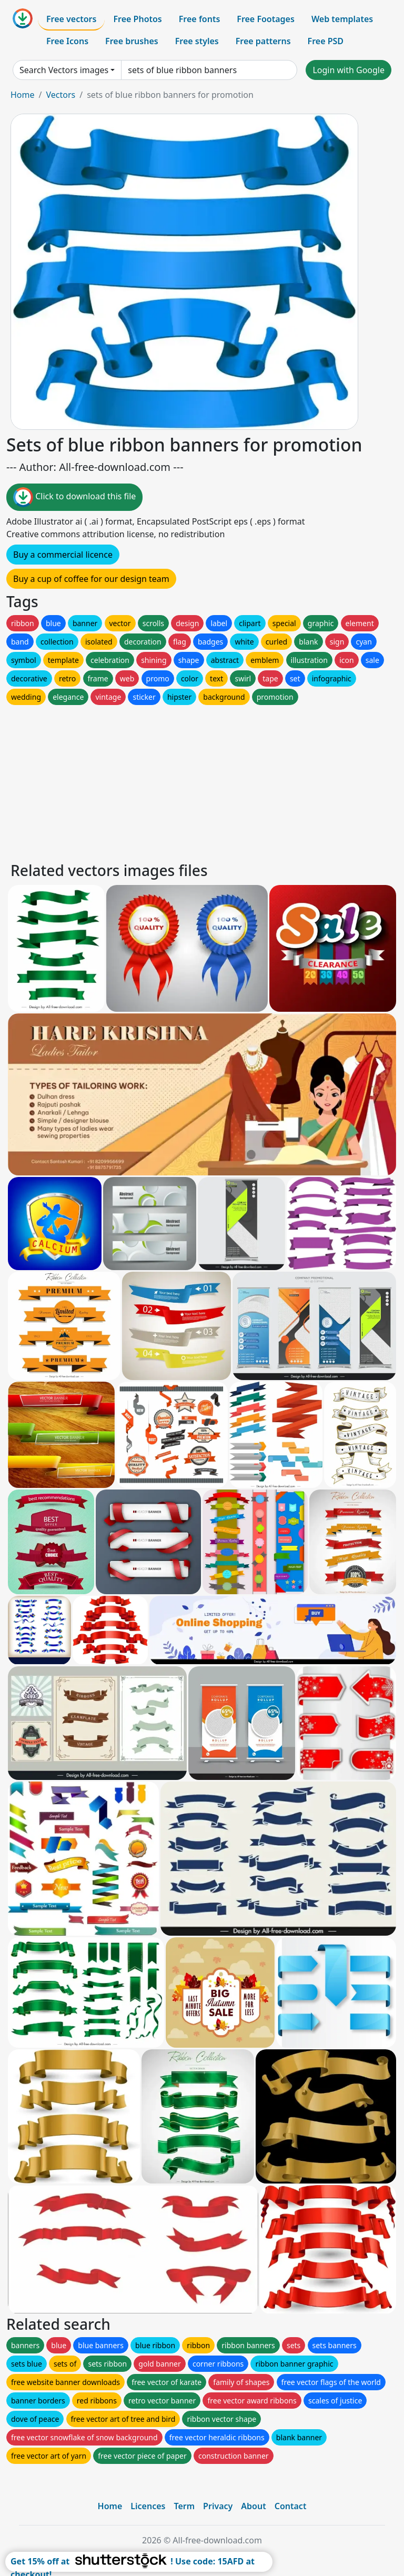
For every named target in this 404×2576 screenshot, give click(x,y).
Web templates (342, 19)
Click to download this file (74, 497)
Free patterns (263, 41)
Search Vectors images (63, 70)
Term (184, 2506)
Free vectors (71, 19)
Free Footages (266, 19)
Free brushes (131, 41)
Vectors (60, 94)
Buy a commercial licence (63, 554)
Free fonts (199, 19)
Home (23, 94)
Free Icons (67, 41)
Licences (147, 2506)
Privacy (218, 2506)
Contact (291, 2506)
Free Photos (137, 19)
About (253, 2506)
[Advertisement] (202, 780)
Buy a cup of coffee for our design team (91, 579)
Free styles (197, 41)
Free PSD (326, 41)
